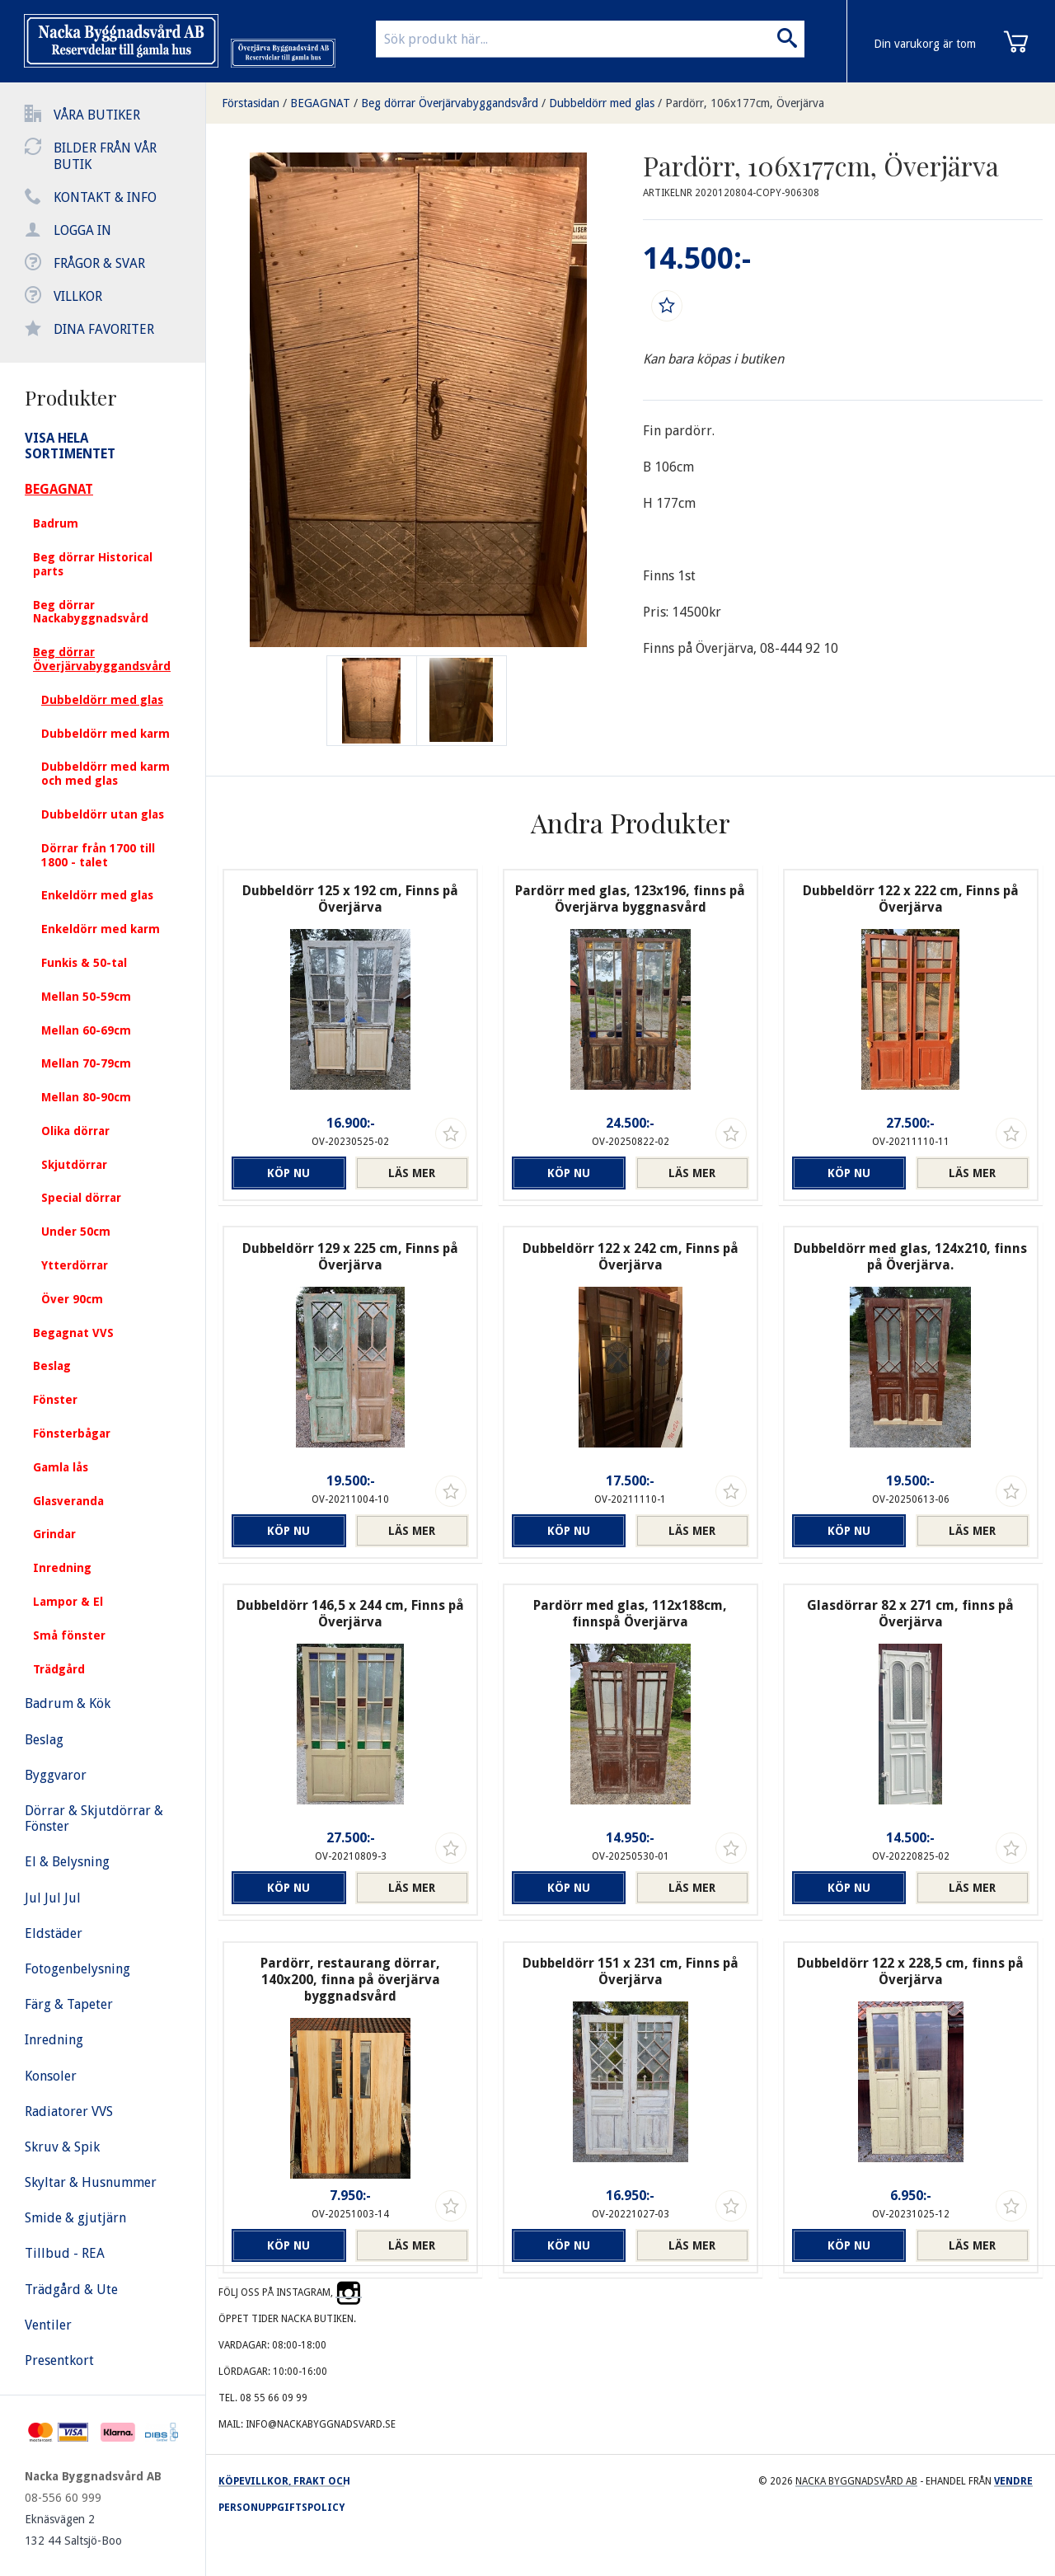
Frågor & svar (99, 263)
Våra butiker (97, 115)
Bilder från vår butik (105, 156)
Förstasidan (250, 103)
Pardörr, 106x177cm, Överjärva (744, 103)
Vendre (1013, 2481)
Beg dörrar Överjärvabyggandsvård (449, 103)
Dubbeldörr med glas (601, 103)
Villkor (78, 296)
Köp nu (288, 1173)
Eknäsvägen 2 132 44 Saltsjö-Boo (73, 2530)
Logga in (82, 230)
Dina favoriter (104, 329)
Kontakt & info (105, 197)
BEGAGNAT (320, 103)
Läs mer (411, 1173)
